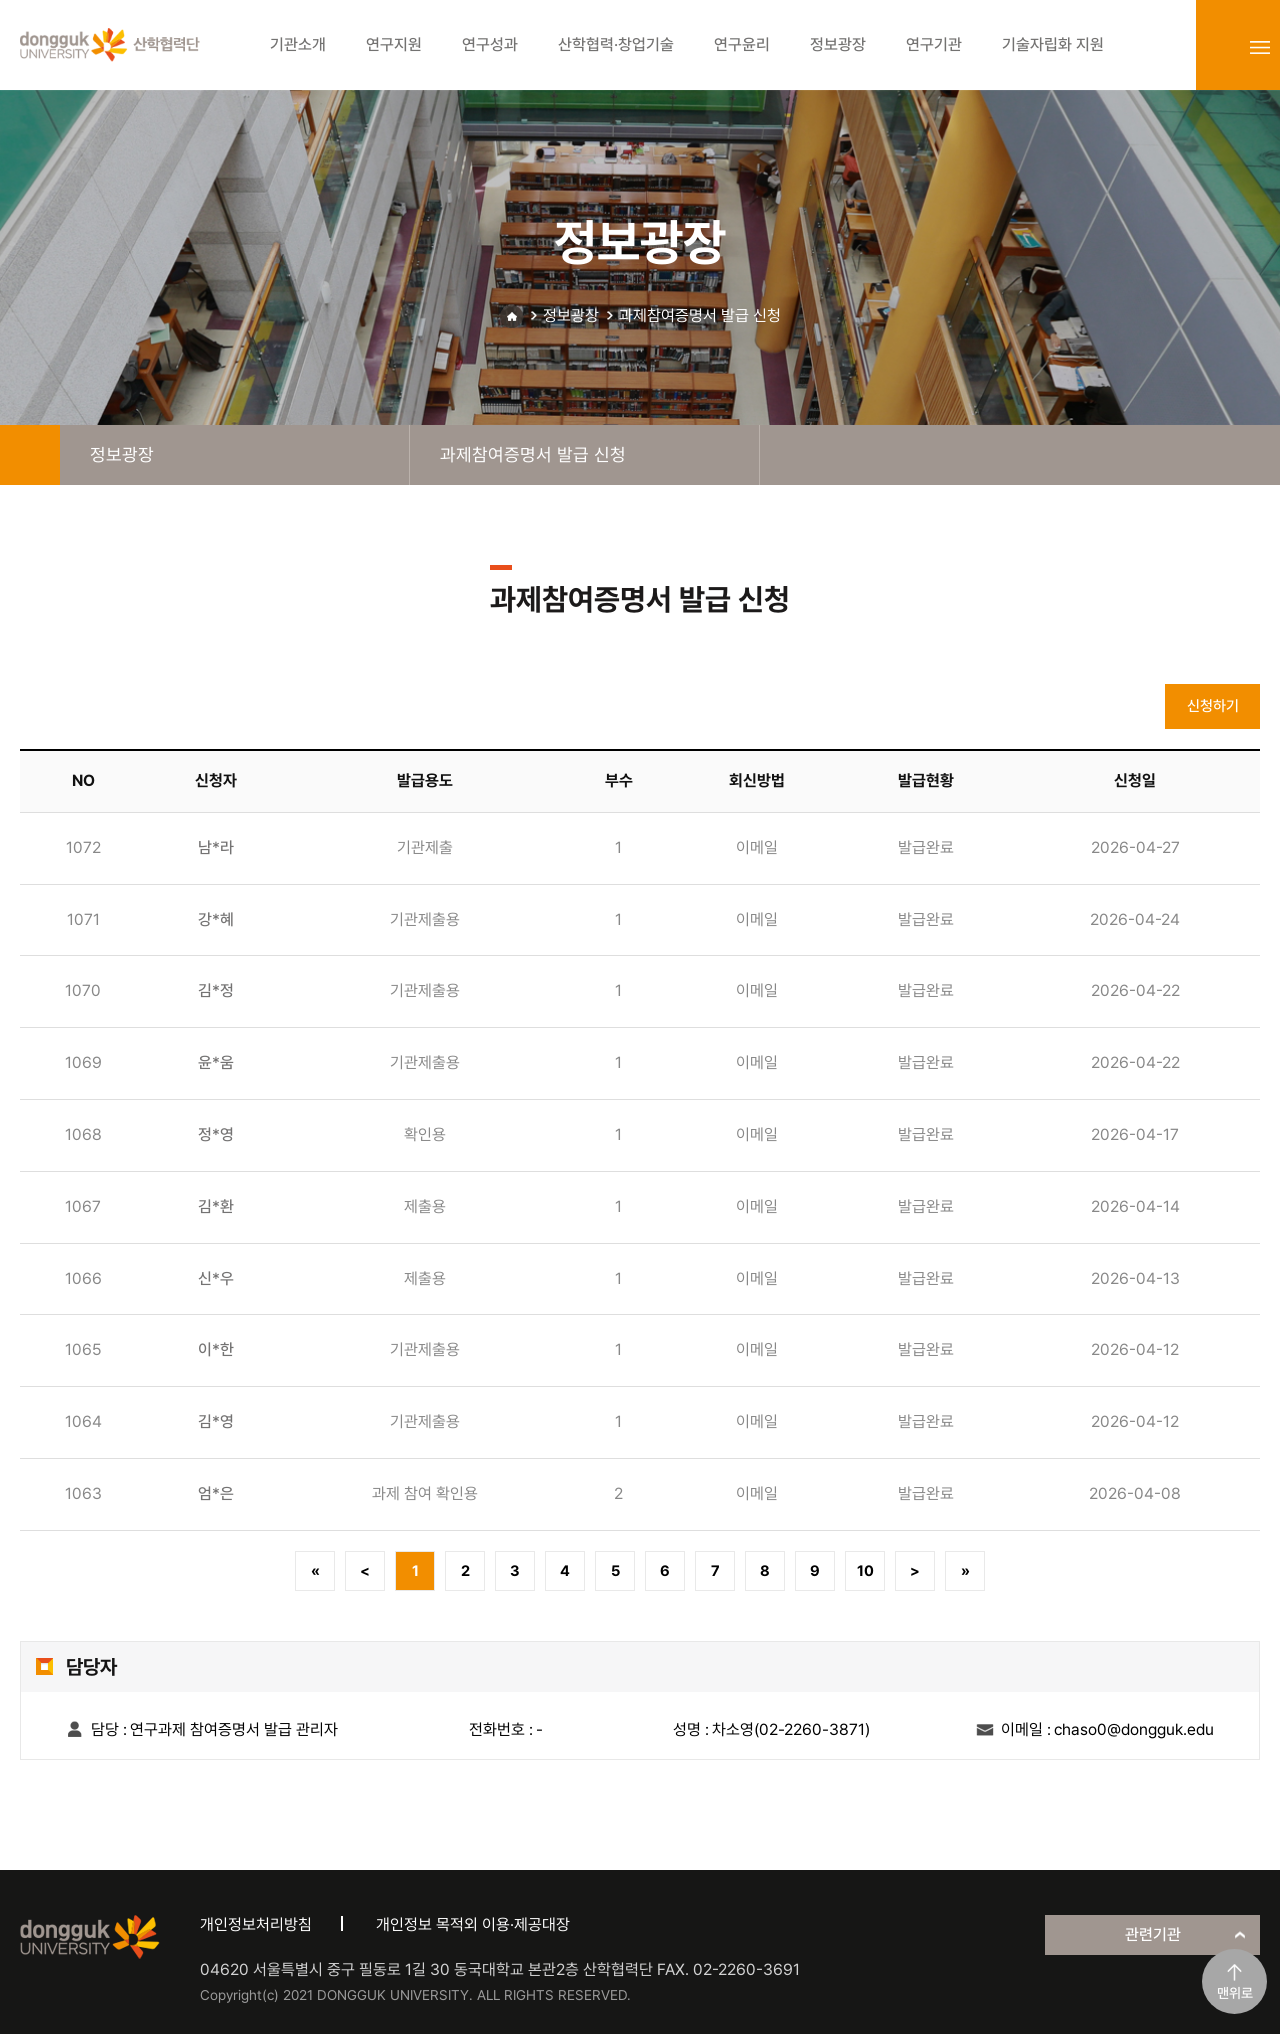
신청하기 (1213, 706)
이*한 (216, 1349)
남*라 (216, 847)
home (30, 455)
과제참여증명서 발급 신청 (700, 315)
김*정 (216, 990)
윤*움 (216, 1062)
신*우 (216, 1278)
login (1216, 47)
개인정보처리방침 (256, 1924)
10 (865, 1571)
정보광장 (571, 315)
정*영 (216, 1134)
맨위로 (1235, 1993)
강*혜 (216, 919)
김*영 (216, 1421)
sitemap (1260, 47)
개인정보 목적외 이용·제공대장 (473, 1924)
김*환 (216, 1206)
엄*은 (216, 1493)
